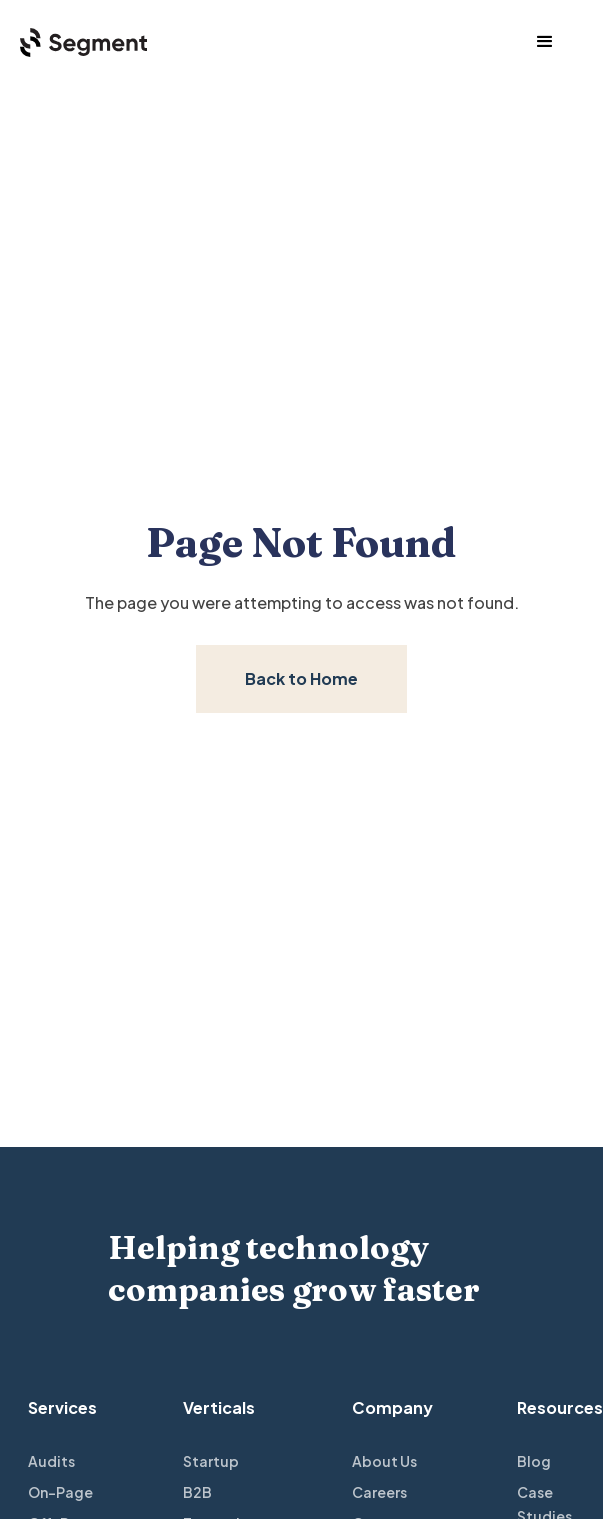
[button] (545, 42)
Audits (51, 1461)
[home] (73, 41)
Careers (379, 1492)
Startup (211, 1461)
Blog (534, 1461)
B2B (197, 1492)
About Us (384, 1461)
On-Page (60, 1492)
